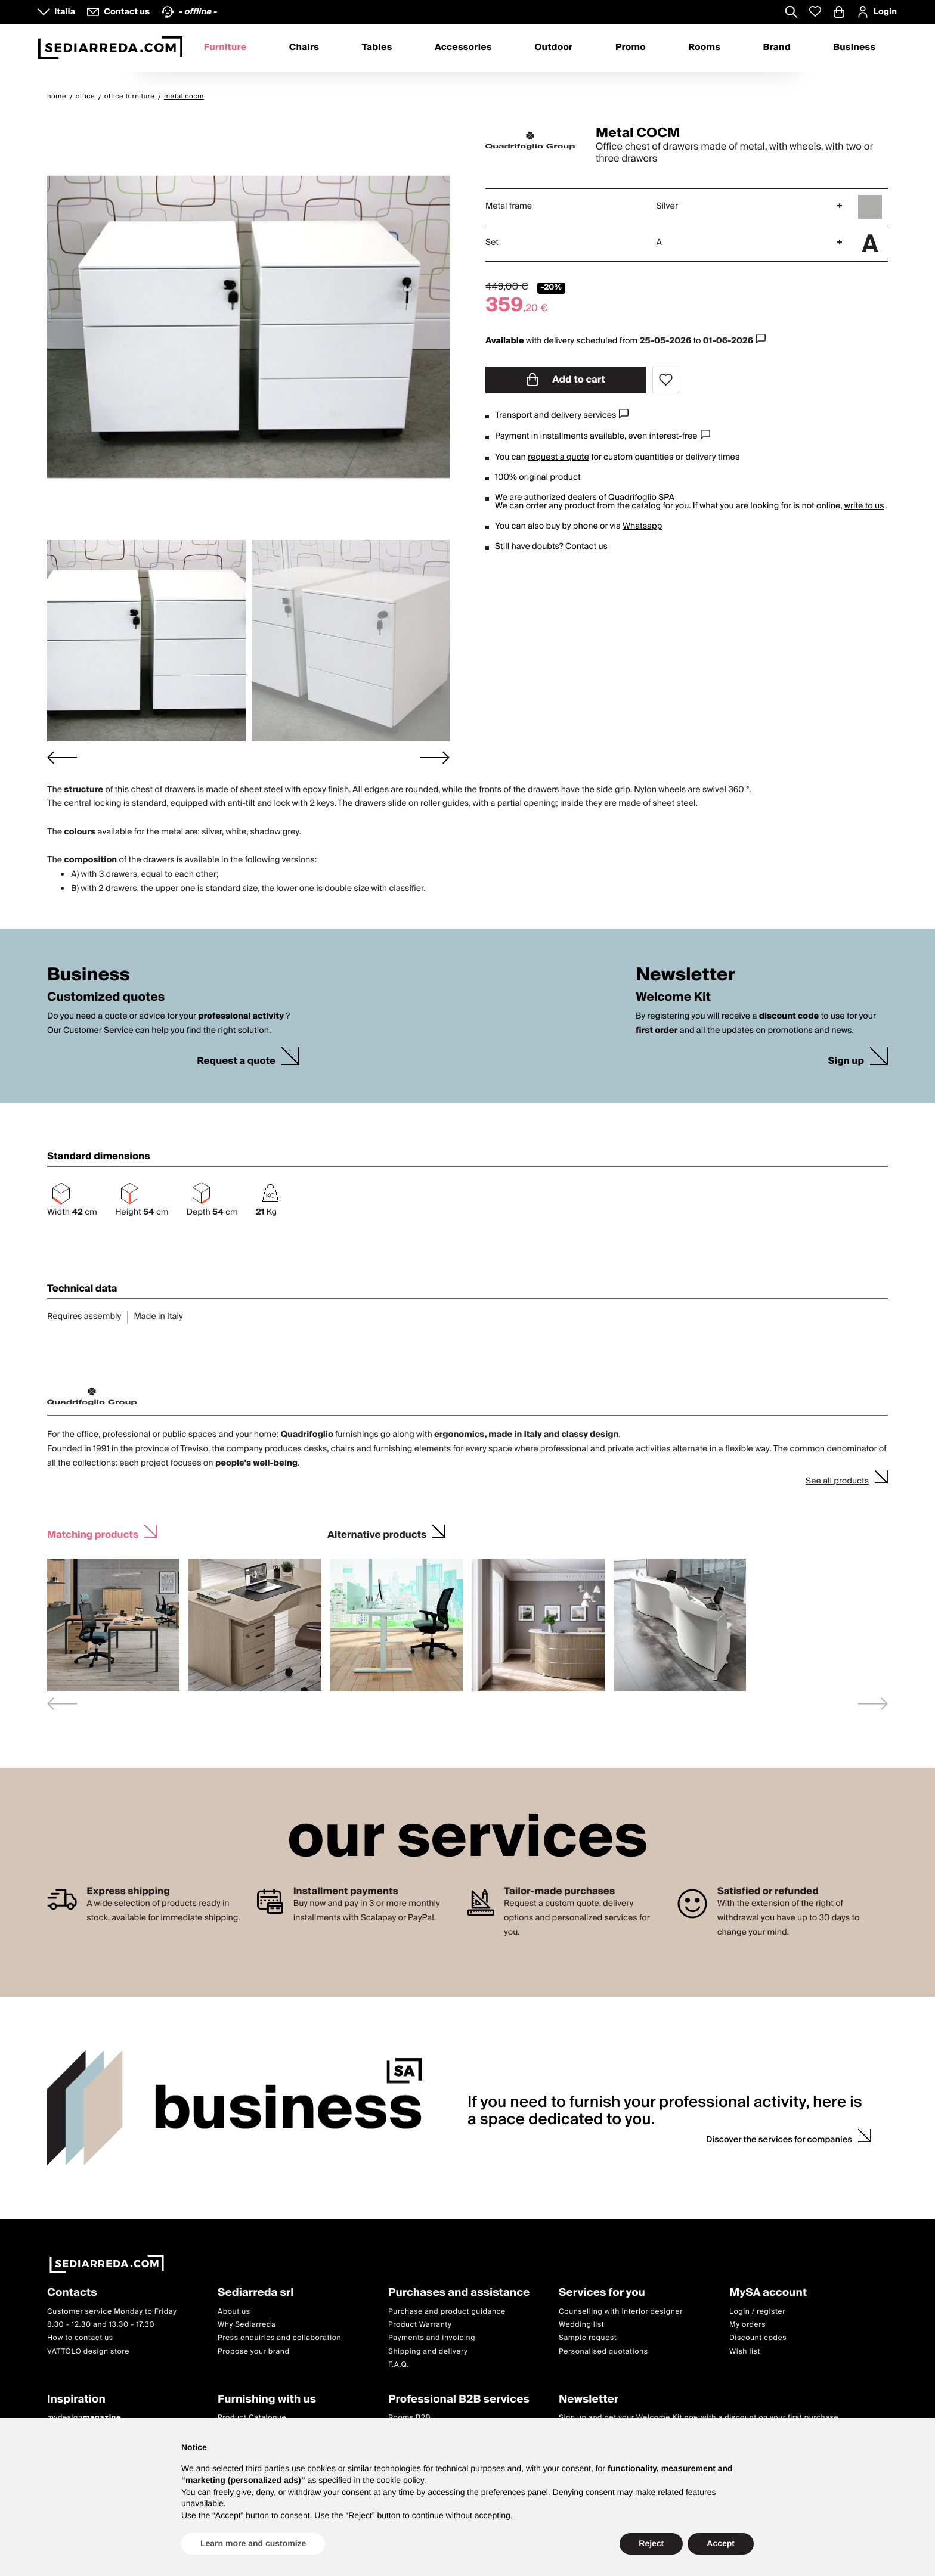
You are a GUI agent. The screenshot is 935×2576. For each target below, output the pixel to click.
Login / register (757, 2311)
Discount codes (758, 2338)
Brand (777, 47)
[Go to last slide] (62, 757)
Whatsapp (642, 526)
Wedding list (581, 2325)
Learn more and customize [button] (253, 2543)
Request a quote (236, 1061)
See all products (837, 1481)
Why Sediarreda (246, 2325)
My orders (747, 2325)
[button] (146, 640)
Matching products (92, 1533)
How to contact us (80, 2338)
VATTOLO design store (88, 2351)
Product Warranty (419, 2325)
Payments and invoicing (431, 2338)
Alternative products (376, 1533)
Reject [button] (651, 2543)
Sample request (588, 2338)
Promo (630, 47)
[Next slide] (435, 757)
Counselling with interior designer (621, 2311)
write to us (864, 506)
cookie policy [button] (400, 2480)
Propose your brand (254, 2351)
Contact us (586, 546)
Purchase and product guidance (447, 2311)
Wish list (744, 2351)
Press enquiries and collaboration (279, 2338)
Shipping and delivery (428, 2351)
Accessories (463, 47)
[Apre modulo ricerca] (791, 13)
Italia (64, 12)
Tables (376, 47)
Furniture (225, 47)
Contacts (72, 2293)
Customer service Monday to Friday (112, 2311)
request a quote (558, 457)
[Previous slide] (62, 1703)
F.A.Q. (398, 2365)
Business (854, 47)
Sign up (846, 1061)
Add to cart (566, 379)
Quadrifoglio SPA (641, 498)
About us (234, 2311)
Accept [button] (721, 2543)
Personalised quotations (603, 2351)
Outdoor (553, 47)
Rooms (704, 47)
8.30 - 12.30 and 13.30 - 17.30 (100, 2325)
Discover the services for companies (779, 2140)
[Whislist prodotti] (815, 12)
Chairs (304, 47)
